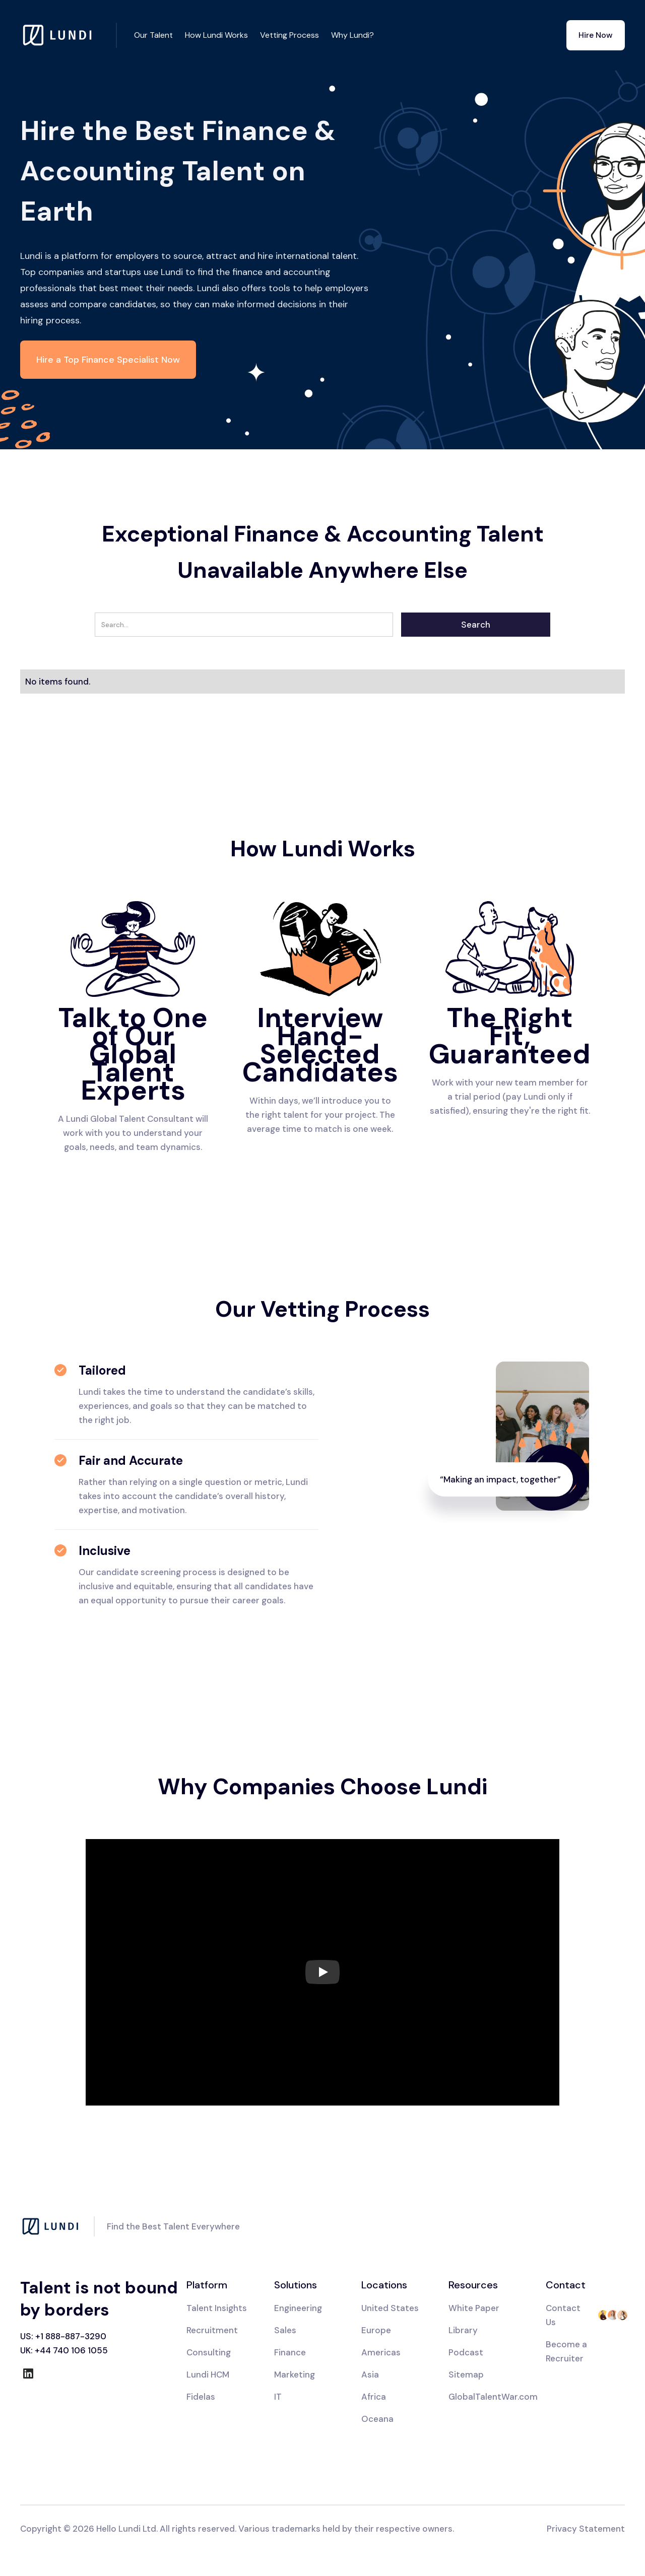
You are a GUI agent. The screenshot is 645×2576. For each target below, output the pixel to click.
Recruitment (212, 2330)
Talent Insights (216, 2308)
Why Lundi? (352, 35)
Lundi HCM (207, 2374)
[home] (68, 35)
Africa (373, 2396)
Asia (370, 2374)
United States (390, 2308)
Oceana (377, 2418)
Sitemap (466, 2374)
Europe (376, 2330)
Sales (285, 2330)
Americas (381, 2352)
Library (463, 2330)
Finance (290, 2352)
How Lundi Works (216, 35)
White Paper (473, 2308)
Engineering (298, 2308)
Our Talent (153, 35)
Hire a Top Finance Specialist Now (108, 360)
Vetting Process (289, 35)
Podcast (465, 2352)
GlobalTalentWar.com (493, 2396)
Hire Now (595, 35)
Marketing (294, 2374)
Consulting (208, 2352)
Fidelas (200, 2396)
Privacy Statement (586, 2528)
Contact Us (563, 2315)
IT (278, 2396)
